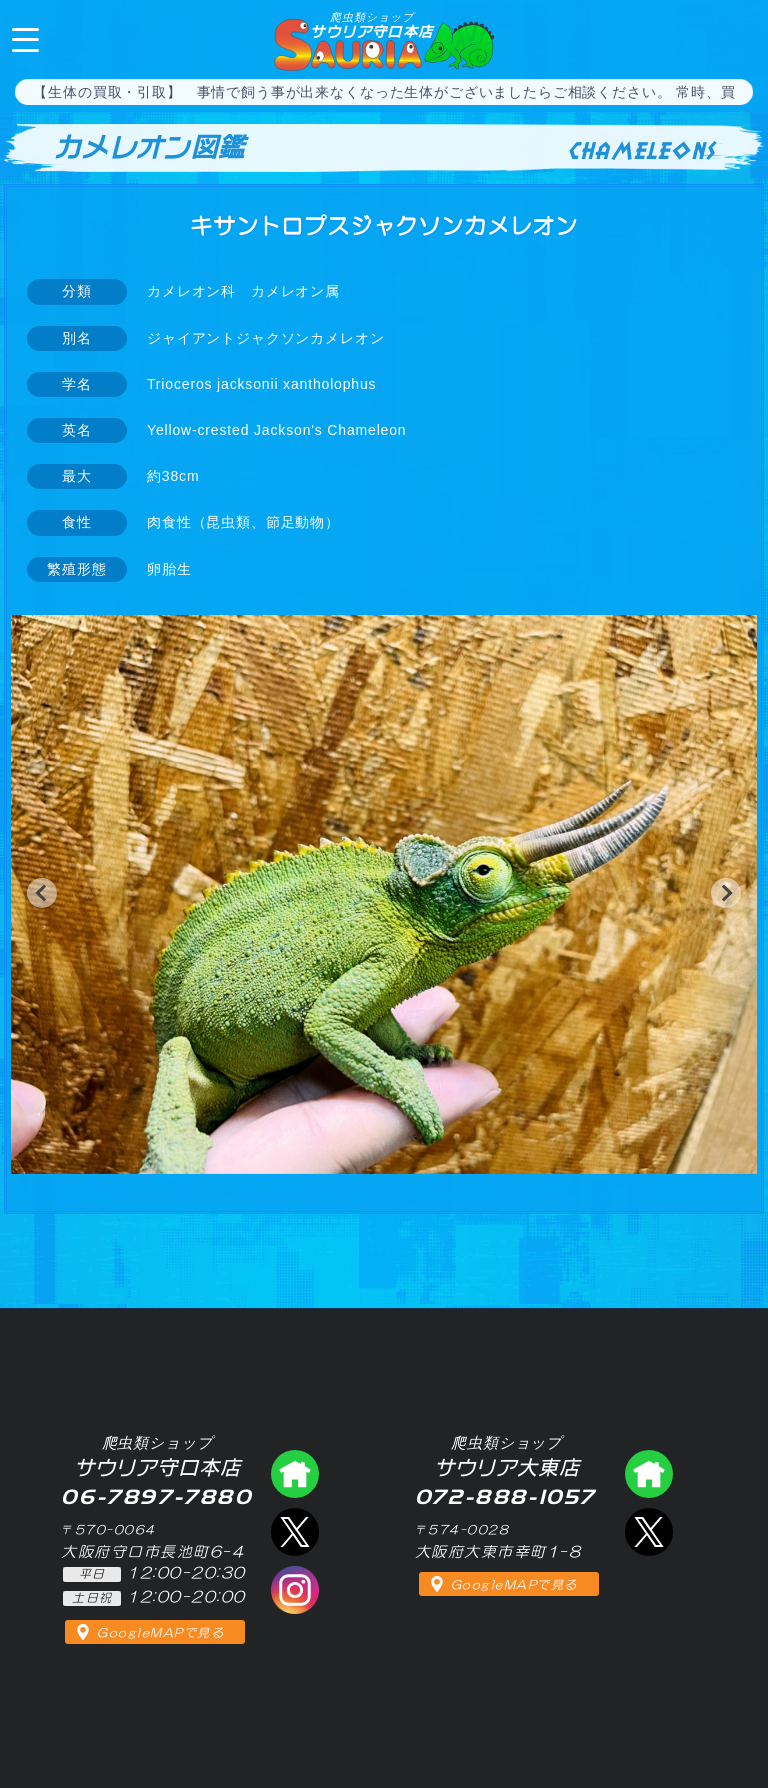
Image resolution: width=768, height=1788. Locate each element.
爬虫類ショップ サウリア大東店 (649, 1474)
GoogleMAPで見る (160, 1633)
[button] (42, 893)
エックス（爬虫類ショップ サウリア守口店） (295, 1532)
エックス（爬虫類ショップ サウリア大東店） (649, 1532)
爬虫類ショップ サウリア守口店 (295, 1474)
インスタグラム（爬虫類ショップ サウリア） (295, 1590)
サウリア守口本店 (371, 25)
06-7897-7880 (736, 38)
